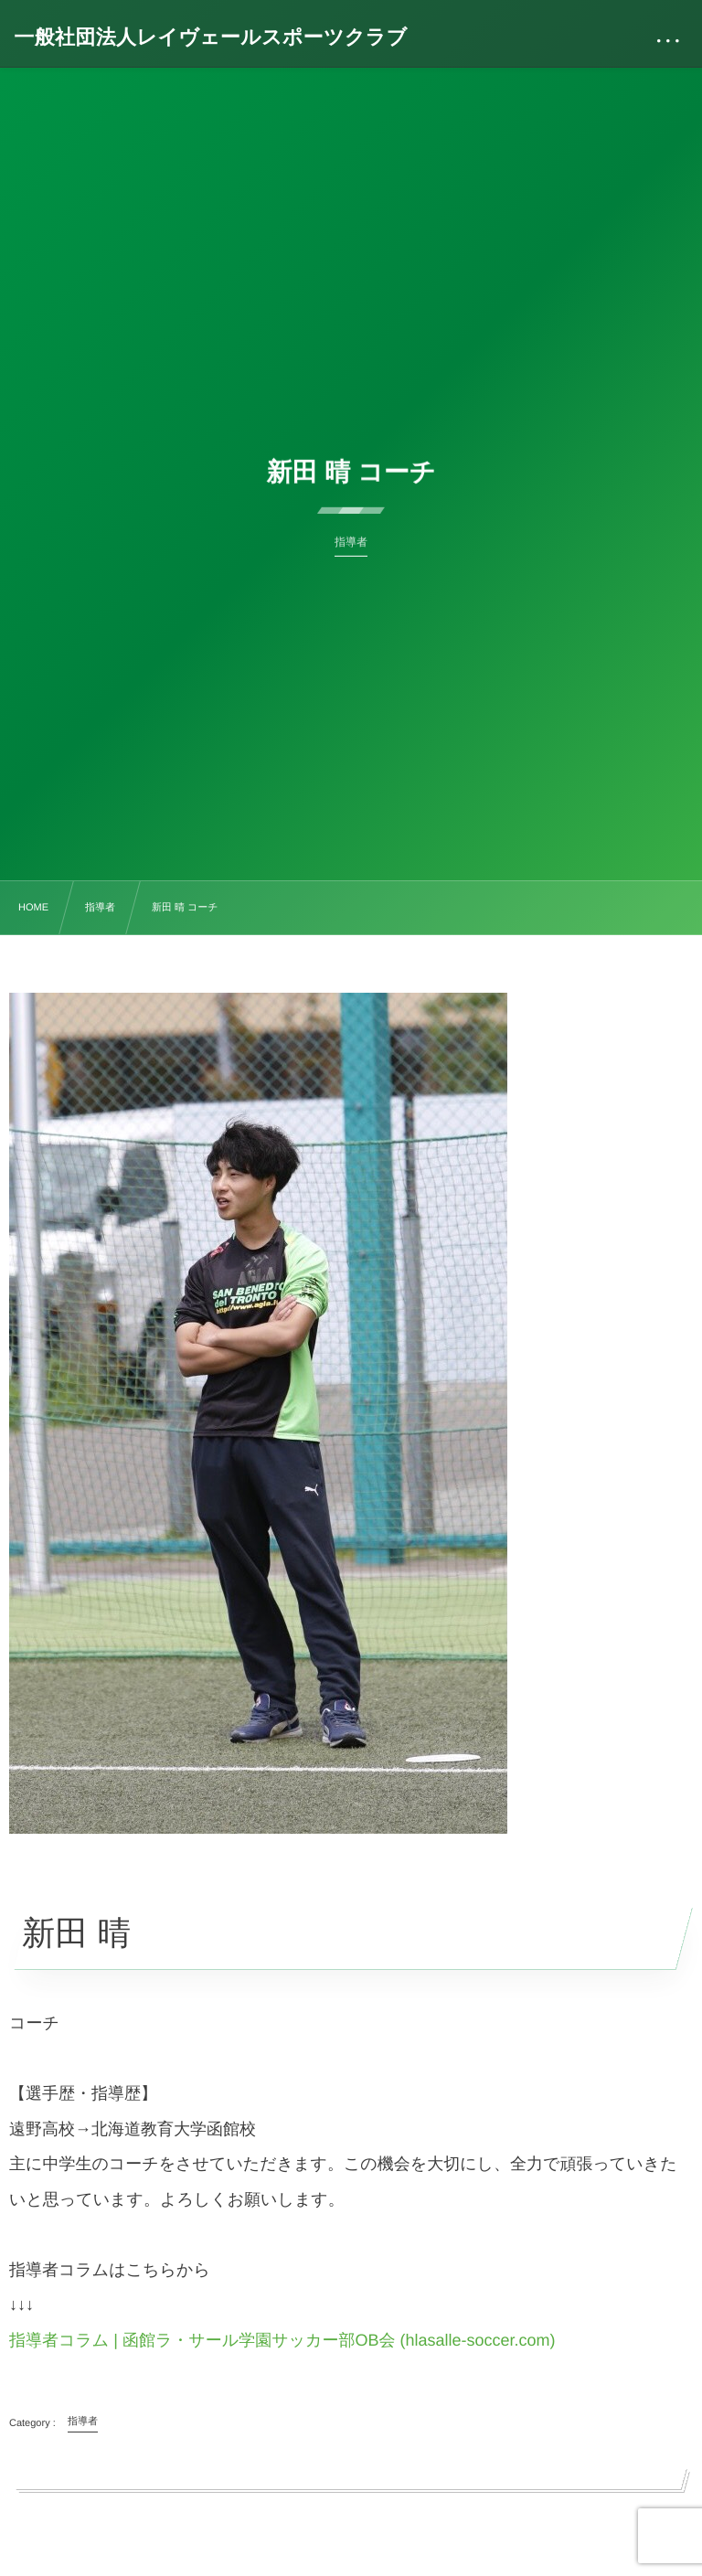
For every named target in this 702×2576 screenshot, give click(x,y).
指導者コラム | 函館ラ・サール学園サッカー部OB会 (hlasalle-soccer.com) (282, 2340)
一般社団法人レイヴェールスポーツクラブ (210, 37)
